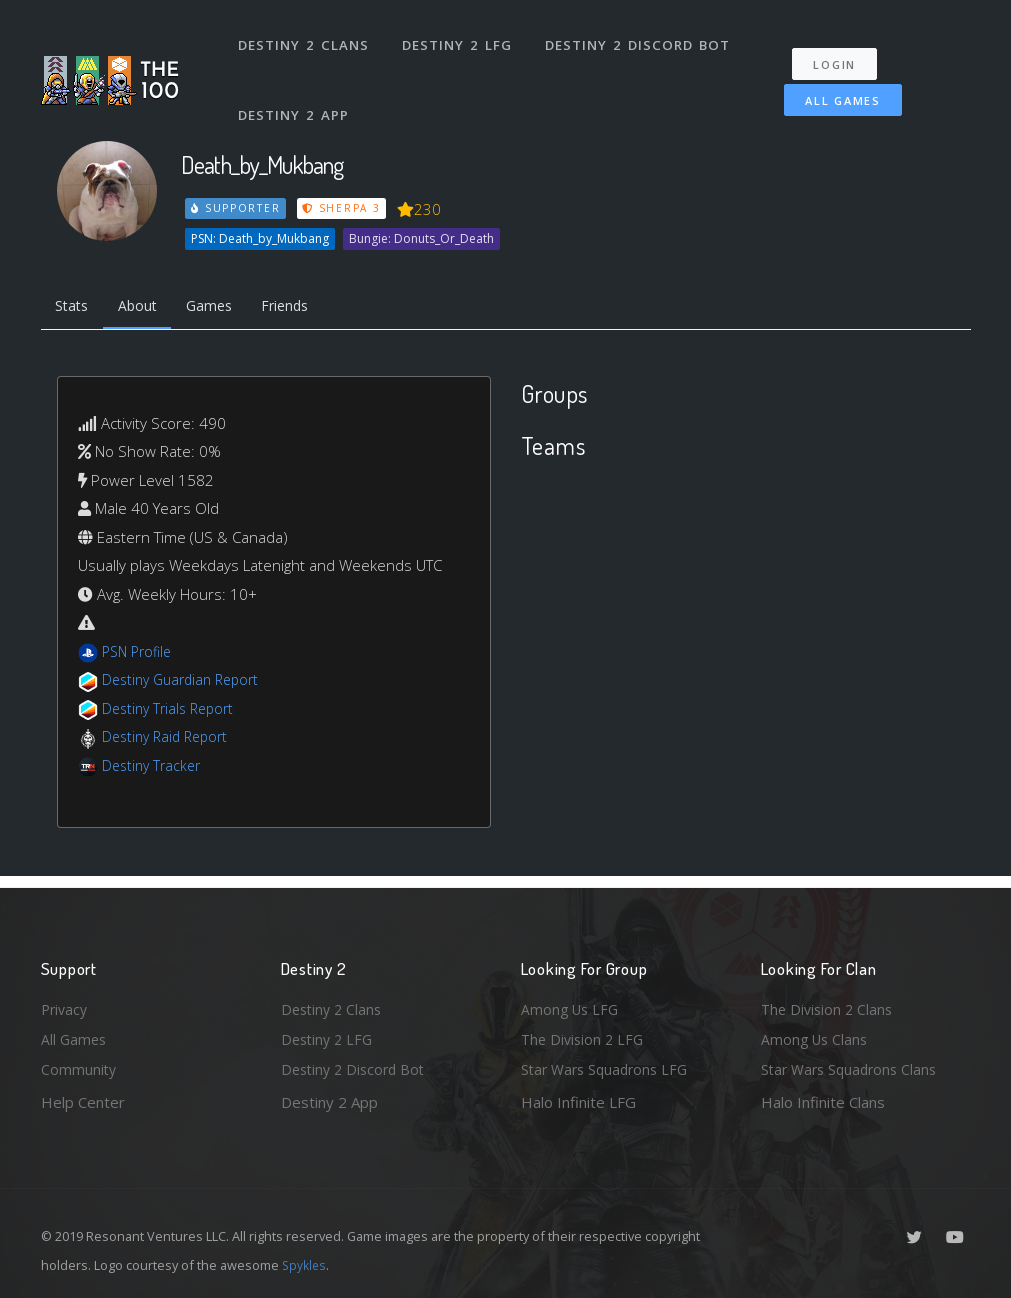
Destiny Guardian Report (186, 683)
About (145, 308)
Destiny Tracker (154, 769)
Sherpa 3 (344, 208)
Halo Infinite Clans (823, 1102)
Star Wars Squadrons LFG (609, 1069)
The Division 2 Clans (829, 1004)
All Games (833, 86)
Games (222, 308)
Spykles (305, 1265)
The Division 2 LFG (585, 1037)
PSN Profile (140, 655)
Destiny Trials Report (172, 712)
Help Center (83, 1102)
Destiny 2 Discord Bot (641, 38)
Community (79, 1069)
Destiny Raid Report (169, 740)
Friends (304, 308)
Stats (75, 308)
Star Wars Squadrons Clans (853, 1069)
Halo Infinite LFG (578, 1102)
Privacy (66, 1004)
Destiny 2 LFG (460, 38)
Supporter (236, 208)
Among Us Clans (816, 1037)
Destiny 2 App (296, 94)
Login (841, 50)
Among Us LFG (572, 1004)
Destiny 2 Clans (305, 38)
